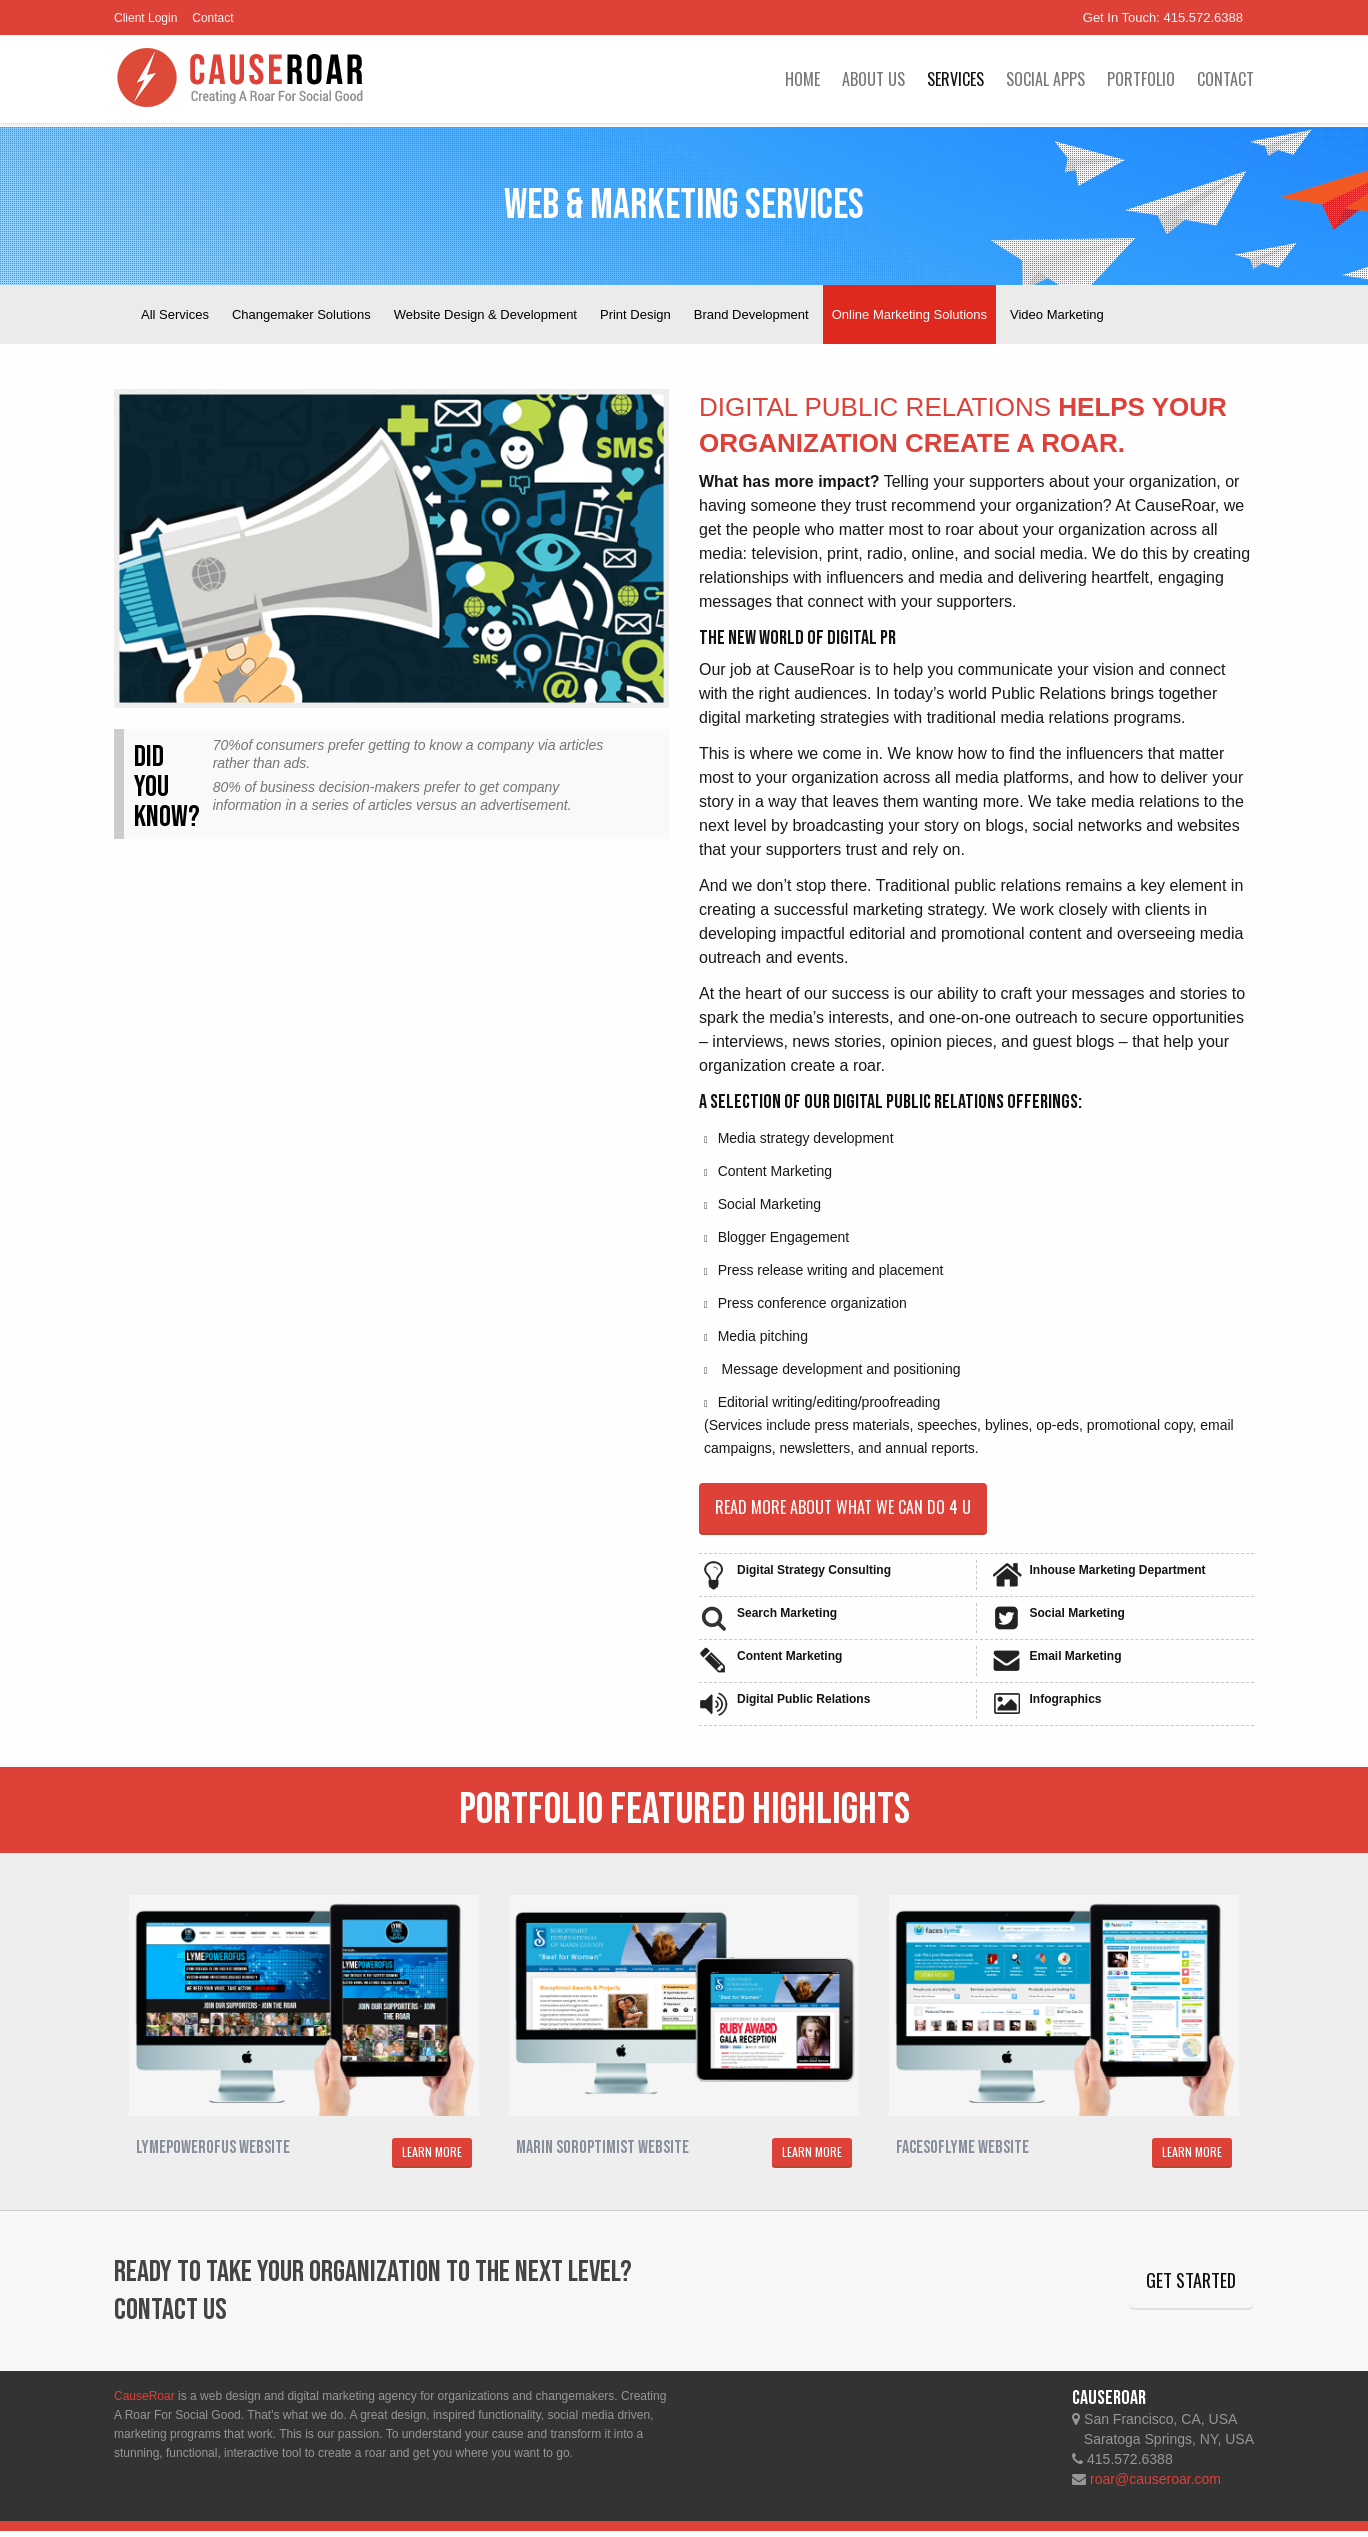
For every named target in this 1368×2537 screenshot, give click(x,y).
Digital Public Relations (803, 1704)
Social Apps (1045, 79)
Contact (212, 18)
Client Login (145, 18)
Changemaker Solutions (301, 314)
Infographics (1066, 1704)
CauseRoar (144, 2402)
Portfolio (1141, 79)
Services (955, 79)
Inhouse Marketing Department (1118, 1575)
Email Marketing (1076, 1661)
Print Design (635, 314)
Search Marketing (787, 1618)
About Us (873, 79)
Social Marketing (1077, 1618)
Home (802, 79)
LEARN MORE (432, 2157)
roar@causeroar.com (1155, 2485)
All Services (175, 314)
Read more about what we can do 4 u (857, 1510)
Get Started (1177, 2291)
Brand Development (751, 314)
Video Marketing (1057, 314)
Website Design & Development (485, 314)
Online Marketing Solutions (909, 314)
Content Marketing (789, 1661)
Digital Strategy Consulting (814, 1575)
